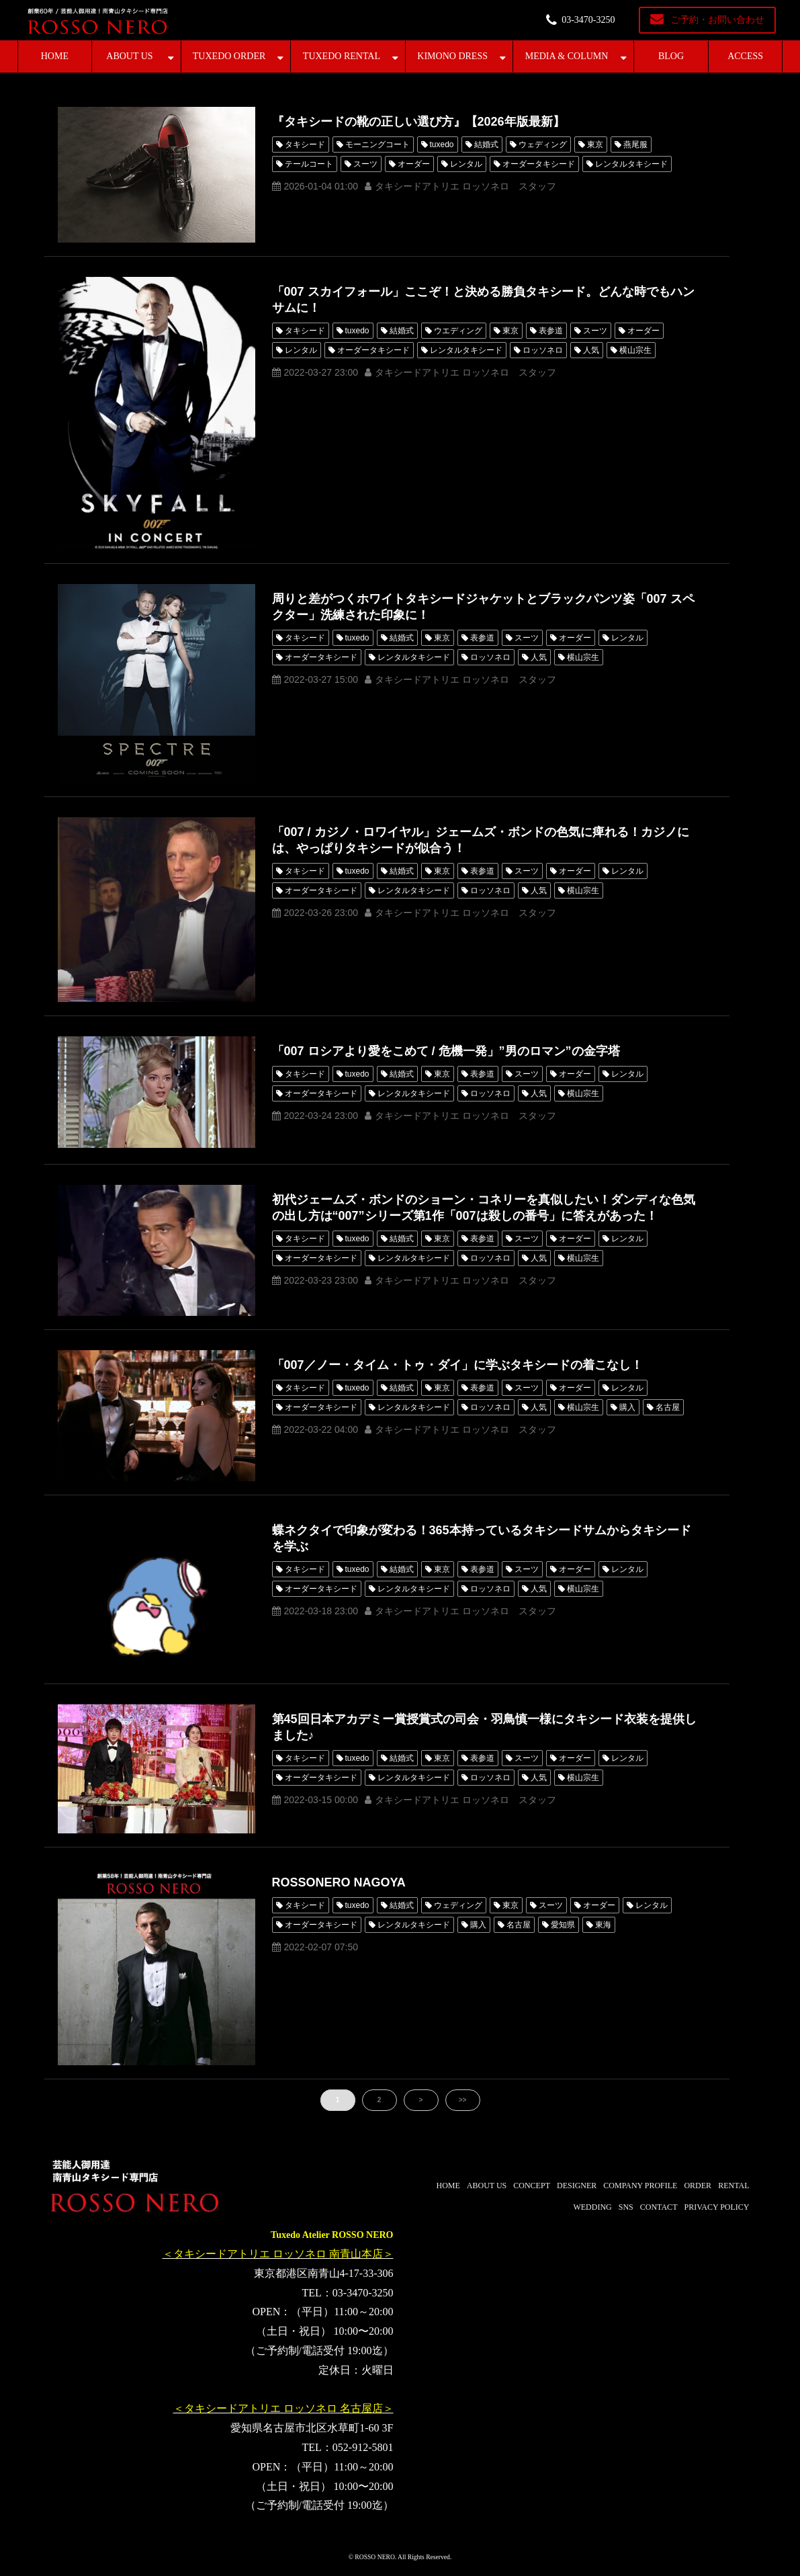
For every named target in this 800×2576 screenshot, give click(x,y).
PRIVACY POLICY (716, 2207)
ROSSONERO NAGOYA (339, 1882)
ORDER (697, 2186)
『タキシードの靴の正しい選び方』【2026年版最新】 (418, 121)
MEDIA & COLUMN (567, 56)
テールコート (309, 164)
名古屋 (668, 1407)
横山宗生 (635, 350)
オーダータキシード (538, 164)
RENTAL (733, 2186)
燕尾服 (635, 144)
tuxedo (442, 144)
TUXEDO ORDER (229, 56)
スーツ (365, 164)
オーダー (414, 164)
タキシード (305, 144)
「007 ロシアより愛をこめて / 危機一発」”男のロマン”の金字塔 (446, 1051)
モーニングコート (377, 144)
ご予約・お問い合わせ (717, 20)
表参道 (551, 330)
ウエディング (458, 330)
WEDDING (592, 2207)
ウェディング (543, 144)
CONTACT (659, 2207)
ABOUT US (129, 56)
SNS (626, 2207)
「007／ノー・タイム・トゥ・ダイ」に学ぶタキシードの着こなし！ (457, 1365)
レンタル (466, 164)
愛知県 (563, 1924)
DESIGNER (576, 2186)
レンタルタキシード (631, 164)
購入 (627, 1407)
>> (463, 2100)
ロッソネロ (543, 350)
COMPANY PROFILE (640, 2186)
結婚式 (486, 144)
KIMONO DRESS (452, 56)
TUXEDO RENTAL (341, 56)
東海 (603, 1924)
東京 (595, 144)
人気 (591, 350)
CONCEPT (531, 2186)
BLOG (671, 56)
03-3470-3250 (588, 20)
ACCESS (745, 56)
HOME (55, 56)
